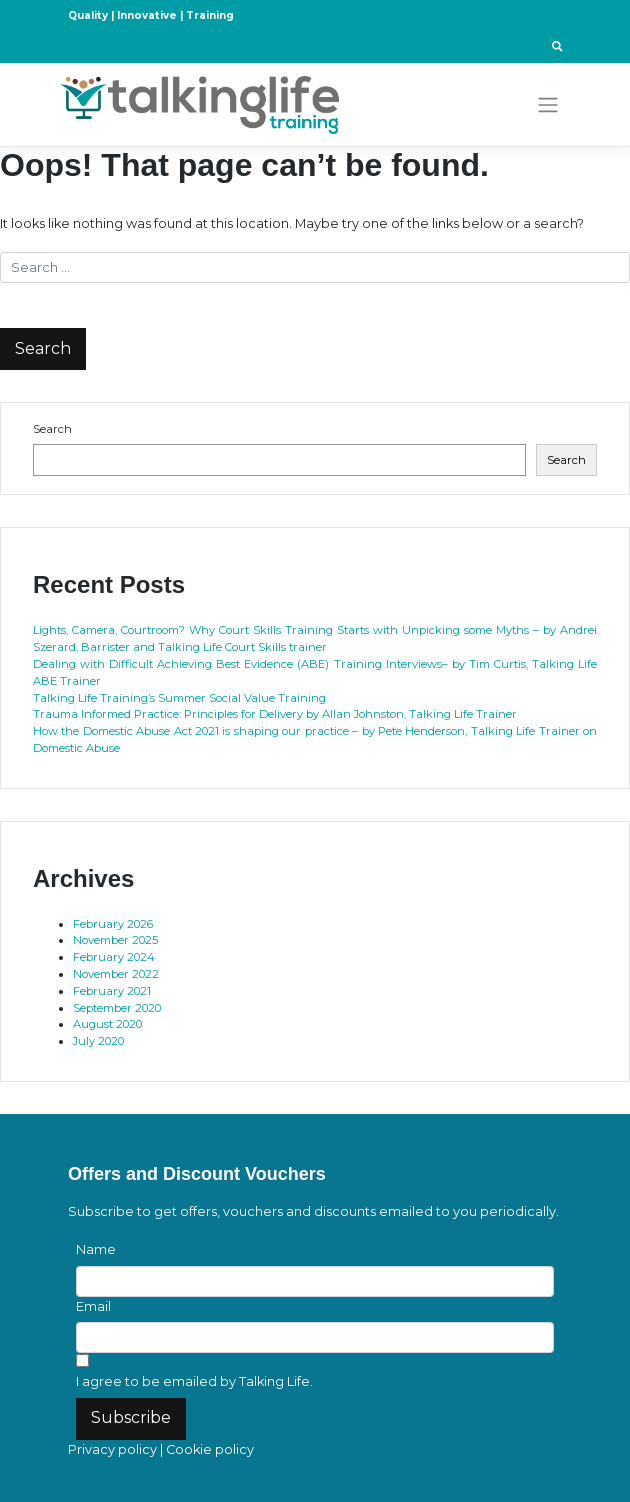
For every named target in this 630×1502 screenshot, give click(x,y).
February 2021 (112, 991)
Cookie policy (210, 1449)
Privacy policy (112, 1449)
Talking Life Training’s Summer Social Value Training (179, 698)
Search (52, 429)
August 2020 (107, 1024)
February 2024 (114, 957)
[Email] (315, 1337)
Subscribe (131, 1417)
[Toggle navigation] (548, 105)
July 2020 (98, 1041)
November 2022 (116, 974)
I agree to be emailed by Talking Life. (194, 1381)
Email (93, 1306)
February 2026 (113, 924)
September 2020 (117, 1008)
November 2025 (115, 940)
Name (96, 1249)
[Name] (315, 1281)
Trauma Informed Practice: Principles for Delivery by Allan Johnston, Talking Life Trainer (275, 714)
